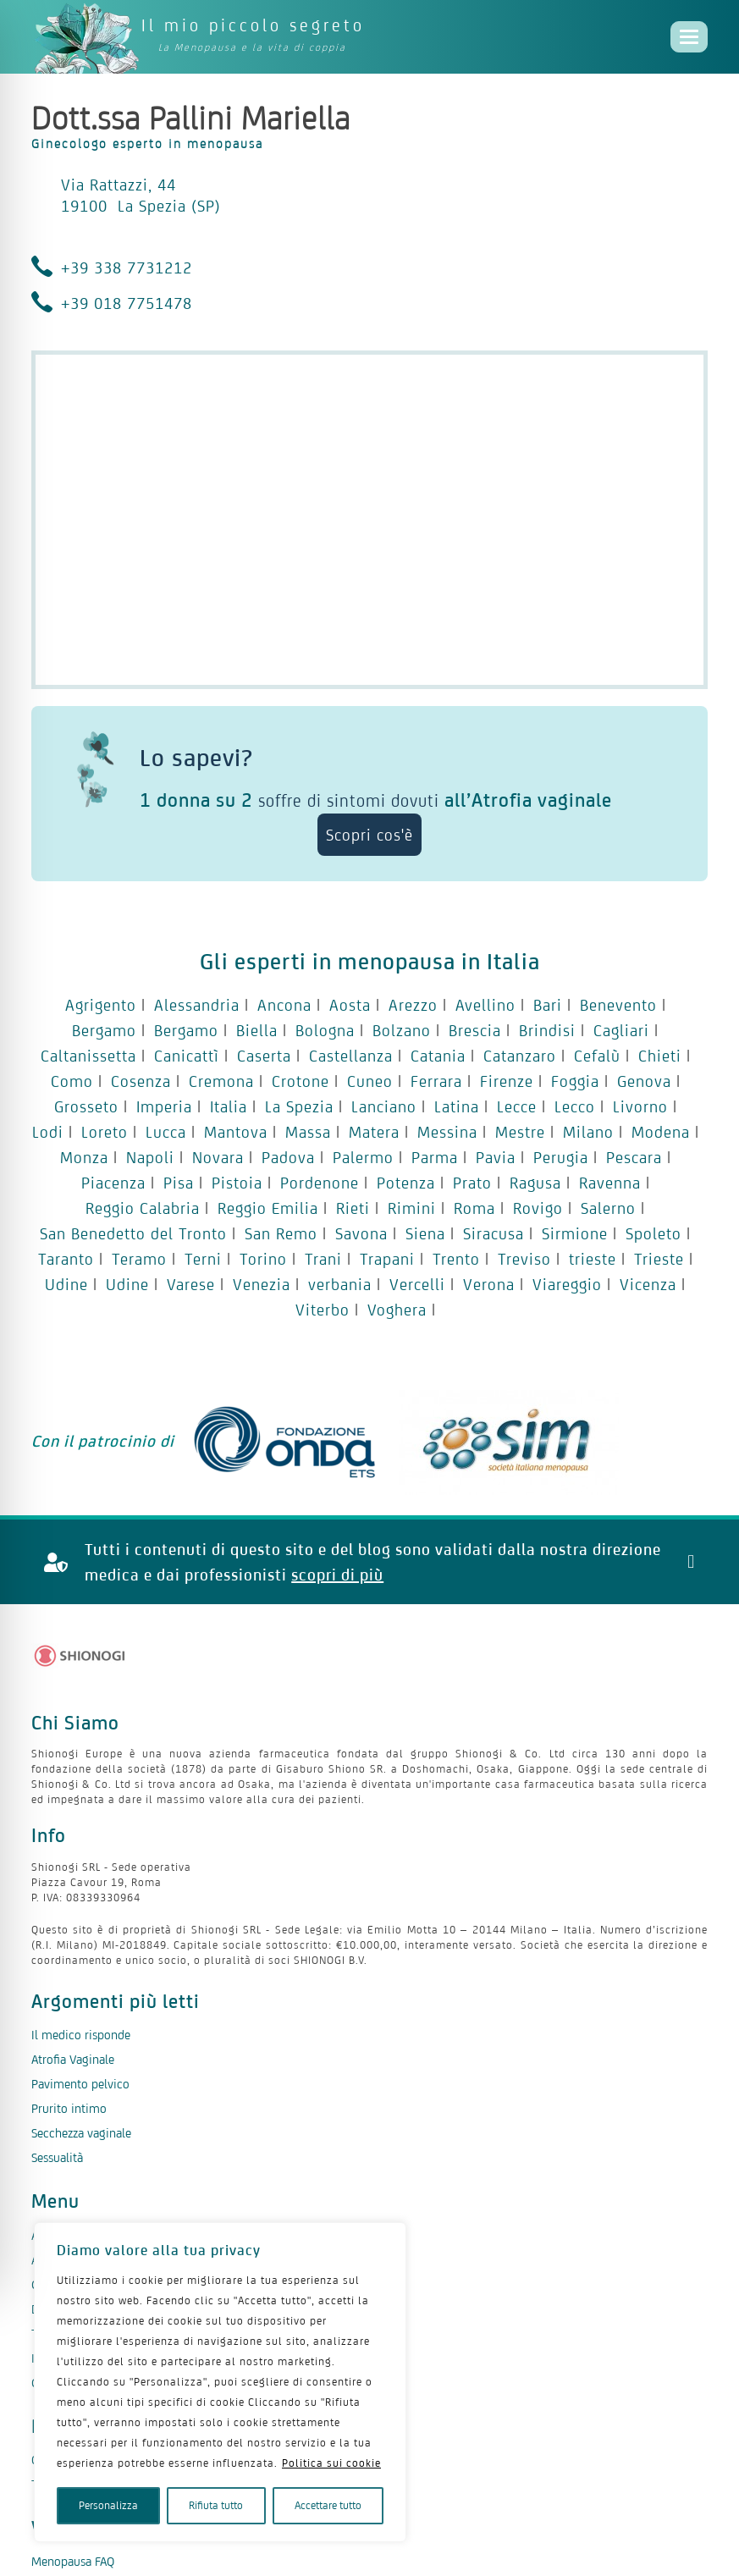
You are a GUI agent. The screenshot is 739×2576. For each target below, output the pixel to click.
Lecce (517, 1106)
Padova (288, 1157)
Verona (489, 1284)
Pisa (178, 1182)
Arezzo (413, 1005)
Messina (447, 1132)
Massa (308, 1132)
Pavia (496, 1157)
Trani (323, 1258)
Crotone (300, 1081)
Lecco (574, 1106)
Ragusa (535, 1182)
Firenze (506, 1081)
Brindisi (547, 1030)
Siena (425, 1233)
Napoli (150, 1157)
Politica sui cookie (331, 2463)
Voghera (397, 1309)
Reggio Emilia (268, 1208)
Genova (644, 1081)
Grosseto (86, 1106)
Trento (456, 1258)
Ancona (284, 1005)
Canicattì (186, 1055)
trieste (592, 1258)
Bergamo (104, 1030)
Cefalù (597, 1055)
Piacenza (113, 1182)
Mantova (235, 1132)
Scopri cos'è (369, 834)
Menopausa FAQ (72, 2562)
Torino (263, 1258)
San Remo (281, 1233)
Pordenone (319, 1182)
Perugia (560, 1157)
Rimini (412, 1208)
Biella (257, 1030)
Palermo (363, 1157)
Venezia (261, 1284)
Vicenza (648, 1284)
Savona (361, 1233)
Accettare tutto (328, 2505)
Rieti (353, 1208)
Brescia (475, 1030)
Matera (374, 1132)
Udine (66, 1284)
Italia (228, 1106)
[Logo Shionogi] (80, 1656)
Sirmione (575, 1233)
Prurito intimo (69, 2108)
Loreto (104, 1132)
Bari (547, 1005)
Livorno (640, 1106)
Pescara (634, 1157)
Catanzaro (519, 1055)
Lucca (166, 1132)
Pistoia (237, 1182)
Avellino (485, 1005)
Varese (191, 1284)
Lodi (47, 1132)
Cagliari (621, 1030)
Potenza (406, 1182)
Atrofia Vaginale (72, 2059)
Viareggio (567, 1284)
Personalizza (108, 2505)
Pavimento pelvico (80, 2084)
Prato (472, 1182)
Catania (438, 1055)
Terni (203, 1258)
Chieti (659, 1055)
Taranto (66, 1258)
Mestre (520, 1132)
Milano (588, 1132)
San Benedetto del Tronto (133, 1233)
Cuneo (370, 1081)
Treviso (524, 1258)
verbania (340, 1284)
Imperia (164, 1106)
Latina (456, 1106)
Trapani (387, 1258)
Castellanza (351, 1055)
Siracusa (493, 1233)
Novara (218, 1157)
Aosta (350, 1005)
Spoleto (653, 1233)
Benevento (618, 1005)
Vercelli (417, 1284)
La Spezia (299, 1106)
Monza (84, 1157)
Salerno (608, 1208)
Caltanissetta (88, 1055)
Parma (434, 1157)
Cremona (221, 1081)
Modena (660, 1132)
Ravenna (610, 1182)
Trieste (659, 1258)
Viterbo (322, 1309)
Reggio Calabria (142, 1208)
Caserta (264, 1055)
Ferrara (436, 1081)
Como (72, 1081)
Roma (474, 1208)
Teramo (139, 1258)
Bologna (325, 1030)
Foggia (575, 1081)
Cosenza (141, 1081)
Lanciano (383, 1106)
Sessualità (57, 2157)
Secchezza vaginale (81, 2133)
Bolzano (401, 1030)
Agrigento (100, 1005)
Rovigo (538, 1208)
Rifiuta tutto (216, 2505)
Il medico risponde (80, 2034)
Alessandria (197, 1005)
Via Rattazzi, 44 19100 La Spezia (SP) (141, 195)
